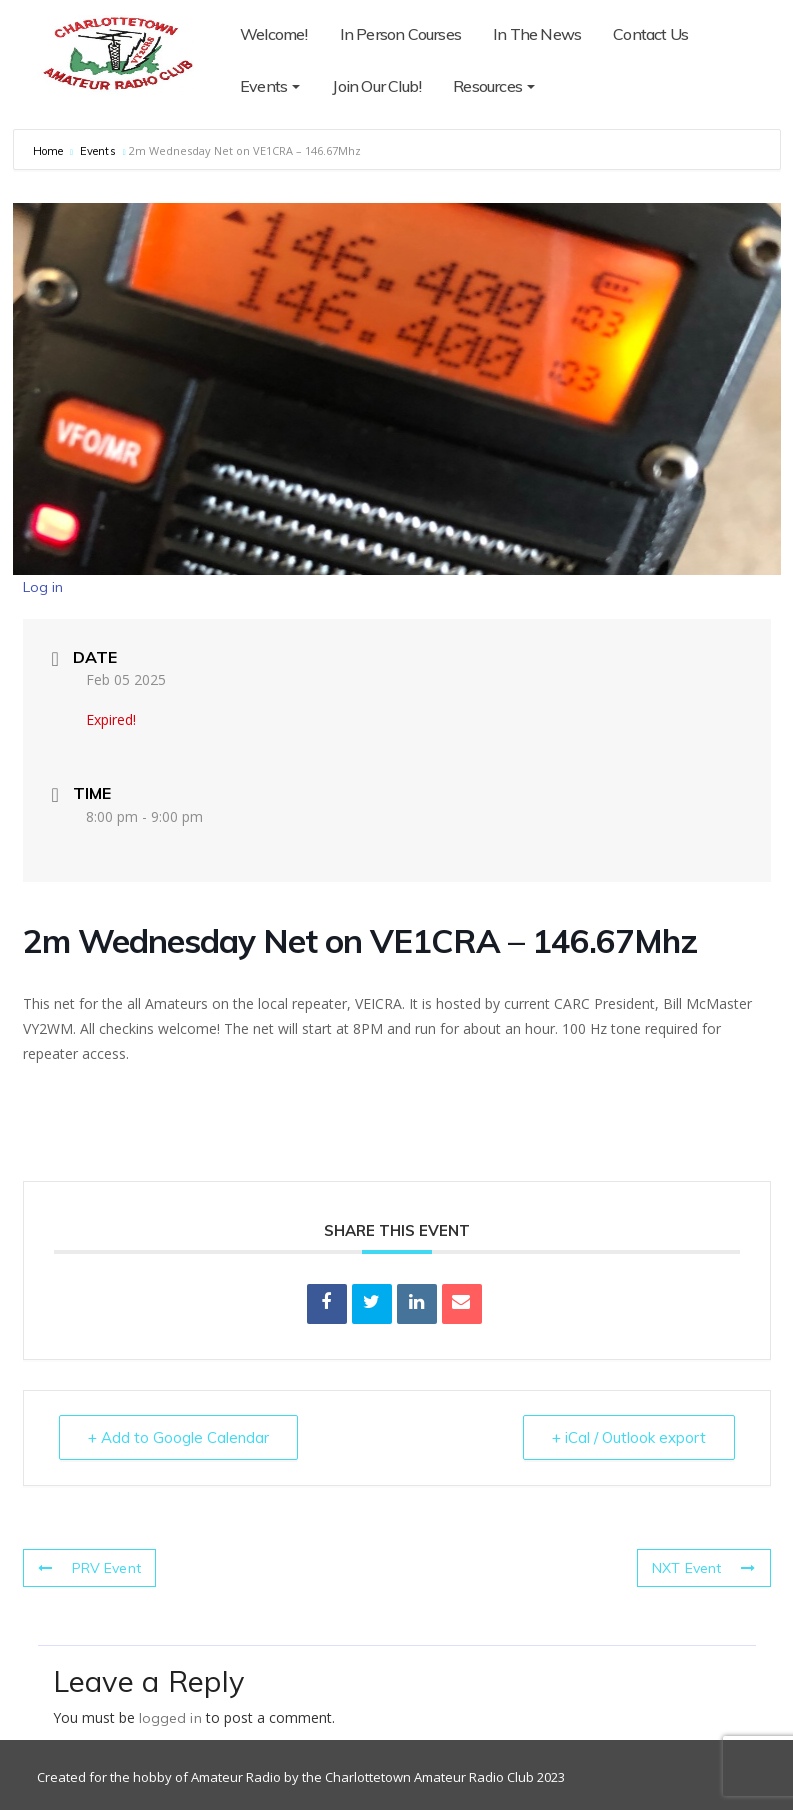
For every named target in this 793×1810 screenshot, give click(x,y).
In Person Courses (400, 34)
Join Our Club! (376, 86)
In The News (537, 34)
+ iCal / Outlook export (629, 1437)
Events (270, 86)
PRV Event (89, 1568)
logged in (170, 1718)
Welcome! (274, 34)
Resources (494, 86)
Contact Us (650, 34)
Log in (43, 587)
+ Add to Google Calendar (178, 1437)
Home (50, 151)
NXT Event (703, 1568)
